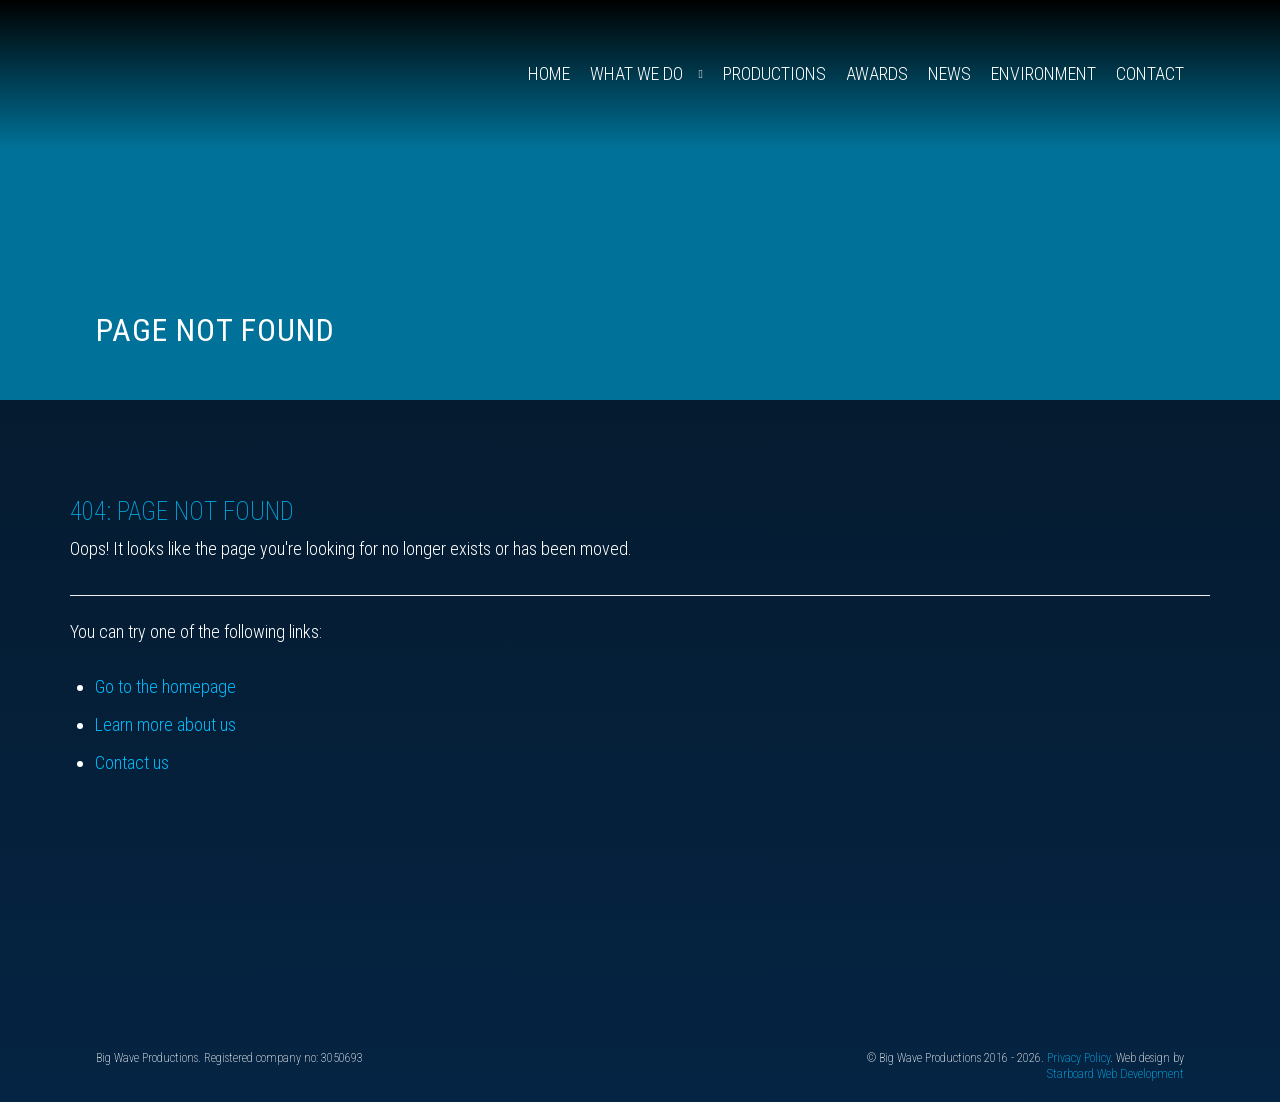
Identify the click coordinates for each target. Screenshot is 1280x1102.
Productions (774, 73)
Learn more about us (165, 724)
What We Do (636, 73)
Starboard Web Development (1115, 1074)
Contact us (132, 762)
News (949, 73)
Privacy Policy (1078, 1058)
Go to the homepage (165, 686)
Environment (1043, 73)
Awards (877, 73)
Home (549, 73)
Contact (1150, 73)
